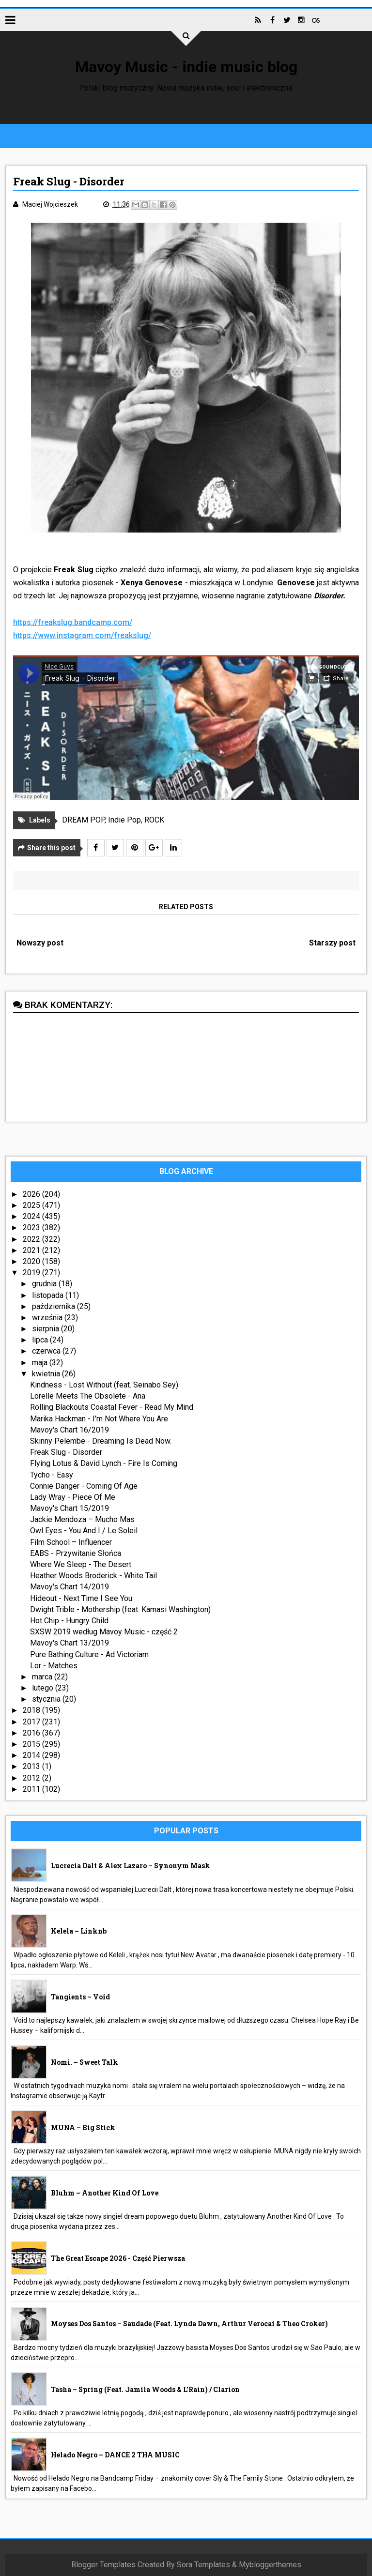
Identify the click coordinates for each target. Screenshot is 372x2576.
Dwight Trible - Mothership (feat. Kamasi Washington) (120, 1609)
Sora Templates (203, 2564)
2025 (32, 1205)
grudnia (45, 1283)
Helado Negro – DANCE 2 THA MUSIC (115, 2454)
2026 (32, 1194)
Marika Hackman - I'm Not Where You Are (99, 1418)
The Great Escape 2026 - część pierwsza (118, 2258)
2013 (32, 1766)
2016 (32, 1733)
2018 (32, 1710)
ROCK (154, 820)
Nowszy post (39, 942)
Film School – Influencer (71, 1542)
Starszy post (332, 942)
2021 (32, 1250)
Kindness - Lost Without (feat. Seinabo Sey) (104, 1384)
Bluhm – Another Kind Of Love (104, 2192)
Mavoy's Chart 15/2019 (69, 1508)
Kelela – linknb (79, 1931)
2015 (32, 1744)
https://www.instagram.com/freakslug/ (82, 635)
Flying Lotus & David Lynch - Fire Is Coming (103, 1463)
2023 (32, 1227)
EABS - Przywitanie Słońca (75, 1553)
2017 (32, 1721)
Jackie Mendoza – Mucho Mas (82, 1519)
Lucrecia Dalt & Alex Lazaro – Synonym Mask (130, 1865)
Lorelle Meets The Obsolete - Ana (87, 1396)
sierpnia (46, 1328)
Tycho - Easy (51, 1474)
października (54, 1306)
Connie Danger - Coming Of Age (84, 1486)
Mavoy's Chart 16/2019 (69, 1429)
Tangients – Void (80, 1996)
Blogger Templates (103, 2564)
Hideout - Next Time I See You (81, 1598)
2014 (32, 1755)
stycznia (47, 1699)
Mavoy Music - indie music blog (186, 67)
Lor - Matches (54, 1665)
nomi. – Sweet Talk (84, 2062)
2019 (32, 1272)
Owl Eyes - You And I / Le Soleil (84, 1531)
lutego (43, 1687)
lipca (41, 1339)
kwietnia (47, 1373)
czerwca (47, 1351)
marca (43, 1676)
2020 (32, 1261)
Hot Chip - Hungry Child (69, 1620)
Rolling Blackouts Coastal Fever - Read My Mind (111, 1407)
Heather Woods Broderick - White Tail (93, 1575)
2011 (32, 1789)
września (48, 1317)
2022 (32, 1239)
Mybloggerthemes (270, 2564)
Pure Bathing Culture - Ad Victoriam (89, 1654)
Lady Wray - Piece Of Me (72, 1497)
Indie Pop (124, 820)
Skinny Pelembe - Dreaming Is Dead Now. (100, 1441)
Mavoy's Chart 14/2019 (69, 1586)
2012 (32, 1778)
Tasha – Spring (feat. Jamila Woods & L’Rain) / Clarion (145, 2389)
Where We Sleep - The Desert (80, 1564)
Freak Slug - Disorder (66, 1452)
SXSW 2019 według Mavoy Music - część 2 (104, 1631)
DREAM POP (83, 820)
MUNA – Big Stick (83, 2127)
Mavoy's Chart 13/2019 (69, 1642)
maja (40, 1362)
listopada (48, 1295)
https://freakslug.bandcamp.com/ (72, 622)
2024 (32, 1216)
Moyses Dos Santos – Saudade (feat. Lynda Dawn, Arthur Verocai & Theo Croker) (189, 2324)
